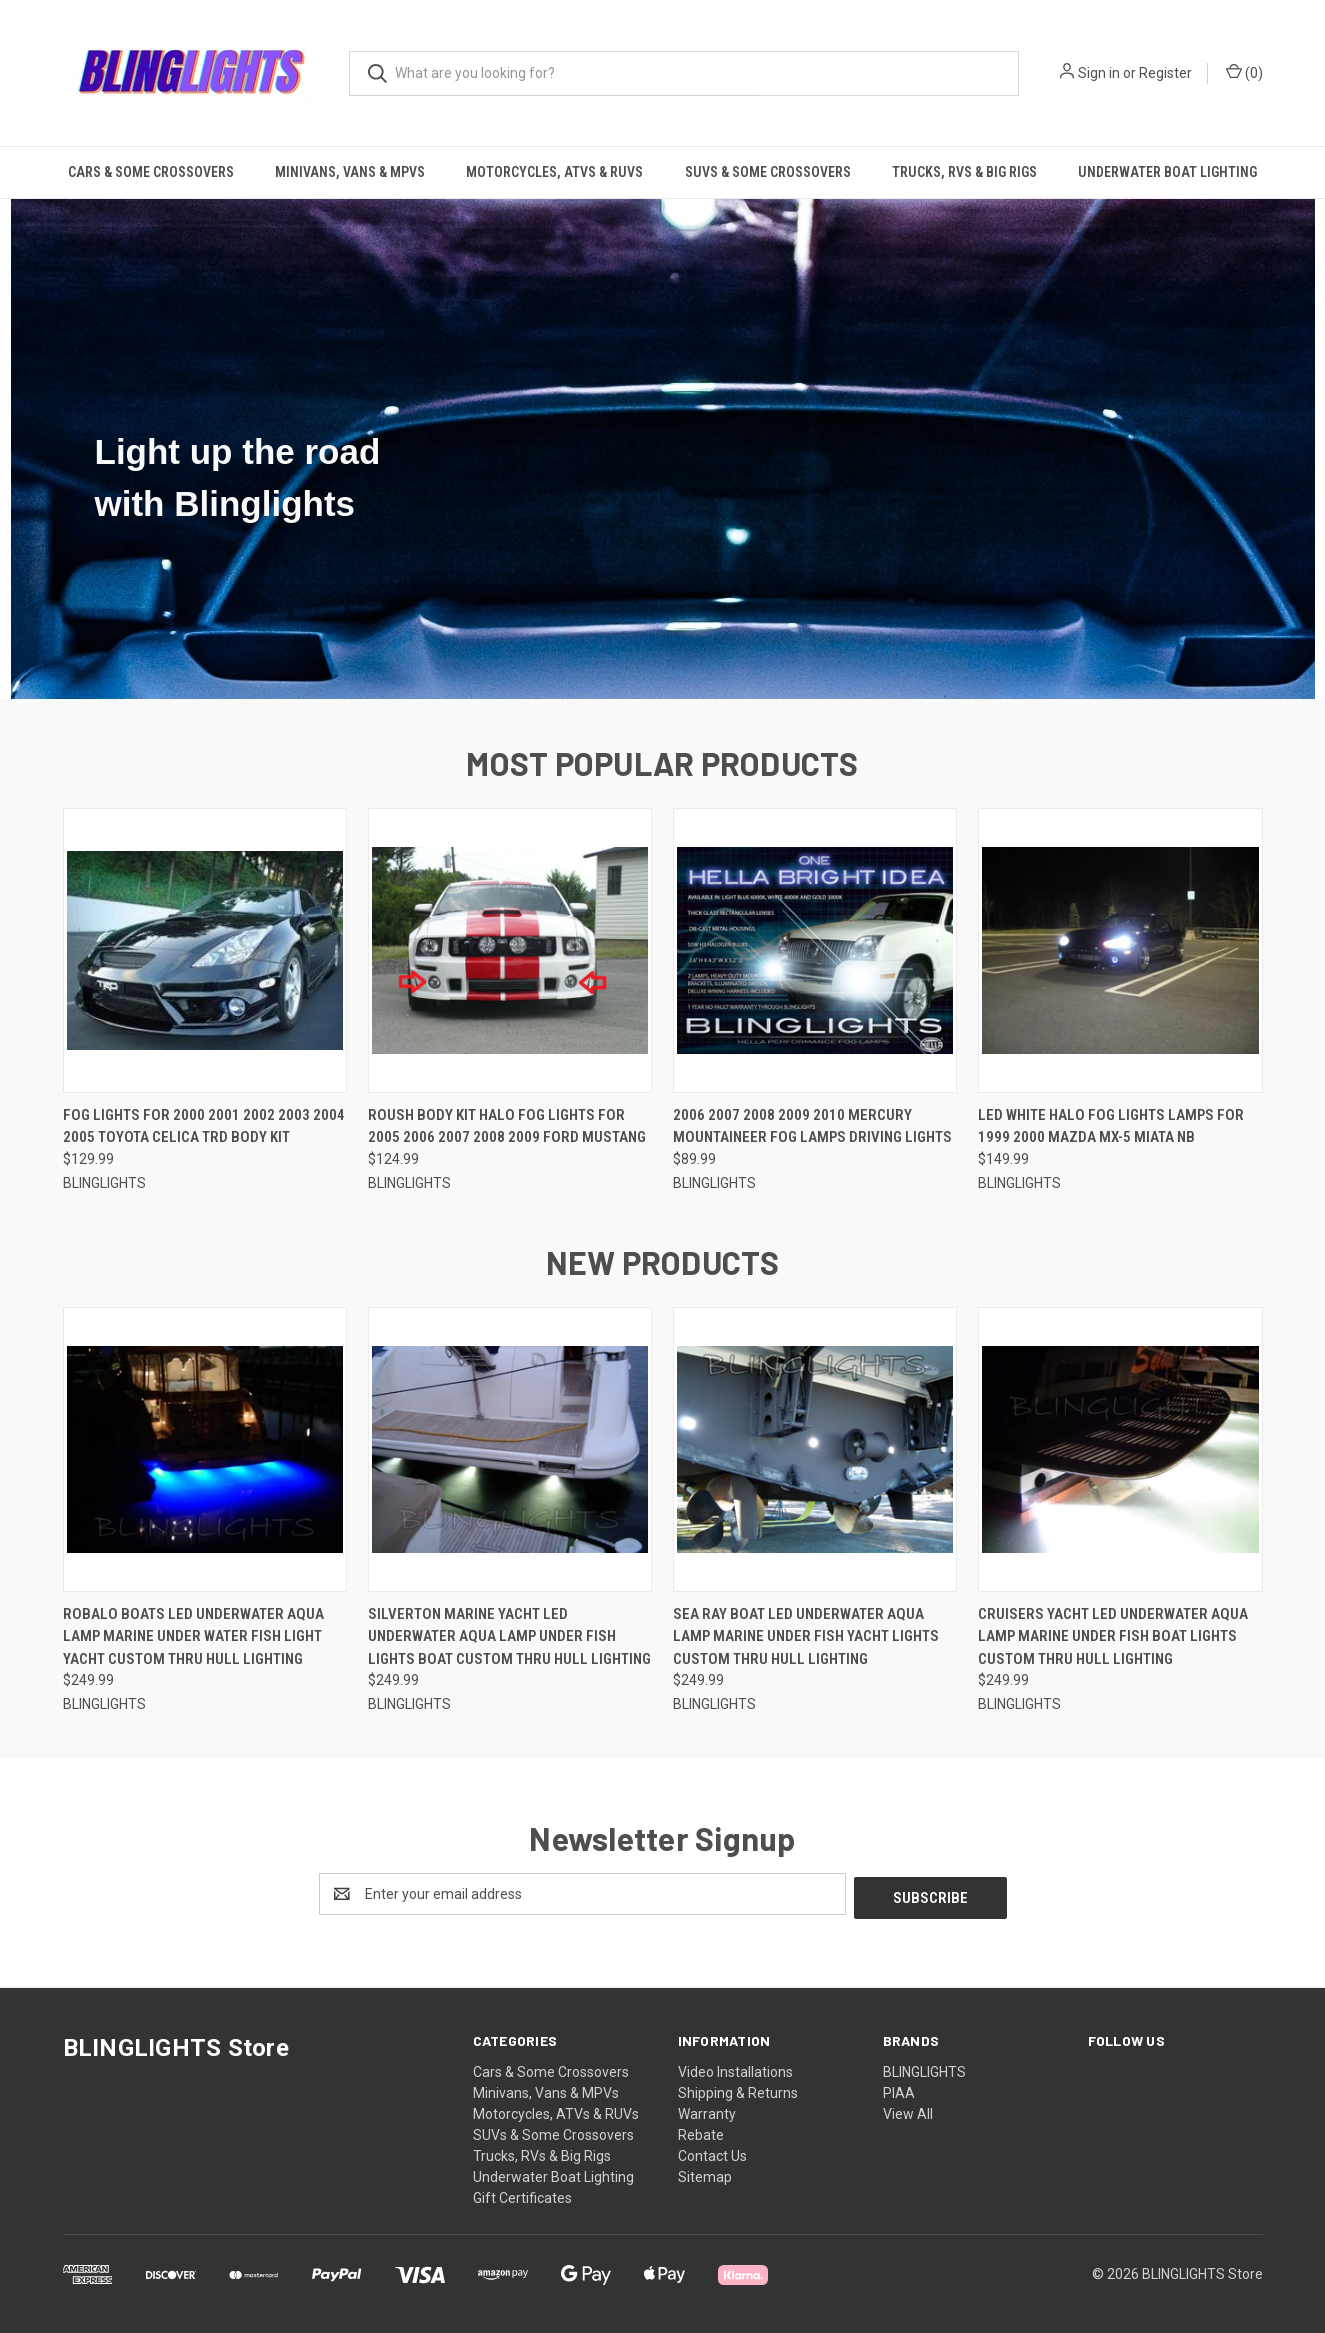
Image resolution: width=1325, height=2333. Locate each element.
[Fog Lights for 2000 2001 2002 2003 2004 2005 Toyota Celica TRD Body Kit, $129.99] (205, 950)
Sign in (1099, 73)
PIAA (899, 2089)
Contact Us (712, 2152)
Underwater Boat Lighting (1167, 172)
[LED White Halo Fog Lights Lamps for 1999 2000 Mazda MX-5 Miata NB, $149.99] (1120, 950)
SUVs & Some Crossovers (768, 172)
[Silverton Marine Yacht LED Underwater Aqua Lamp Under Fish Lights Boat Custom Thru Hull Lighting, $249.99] (510, 1449)
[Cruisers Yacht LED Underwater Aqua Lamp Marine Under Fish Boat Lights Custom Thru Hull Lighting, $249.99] (1120, 1449)
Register (1165, 73)
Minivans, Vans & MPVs (350, 172)
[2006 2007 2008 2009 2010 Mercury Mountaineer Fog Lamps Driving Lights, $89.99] (815, 950)
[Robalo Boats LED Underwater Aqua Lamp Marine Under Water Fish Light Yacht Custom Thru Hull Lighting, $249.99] (205, 1449)
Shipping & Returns (738, 2089)
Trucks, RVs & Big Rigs (964, 172)
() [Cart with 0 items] (1244, 72)
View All (908, 2110)
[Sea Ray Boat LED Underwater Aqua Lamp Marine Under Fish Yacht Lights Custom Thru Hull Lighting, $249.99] (815, 1449)
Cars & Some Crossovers (151, 172)
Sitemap (705, 2173)
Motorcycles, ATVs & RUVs (554, 172)
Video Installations (735, 2068)
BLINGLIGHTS (924, 2068)
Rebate (701, 2131)
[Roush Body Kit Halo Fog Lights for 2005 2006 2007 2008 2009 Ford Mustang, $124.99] (510, 950)
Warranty (707, 2110)
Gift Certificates (522, 2194)
